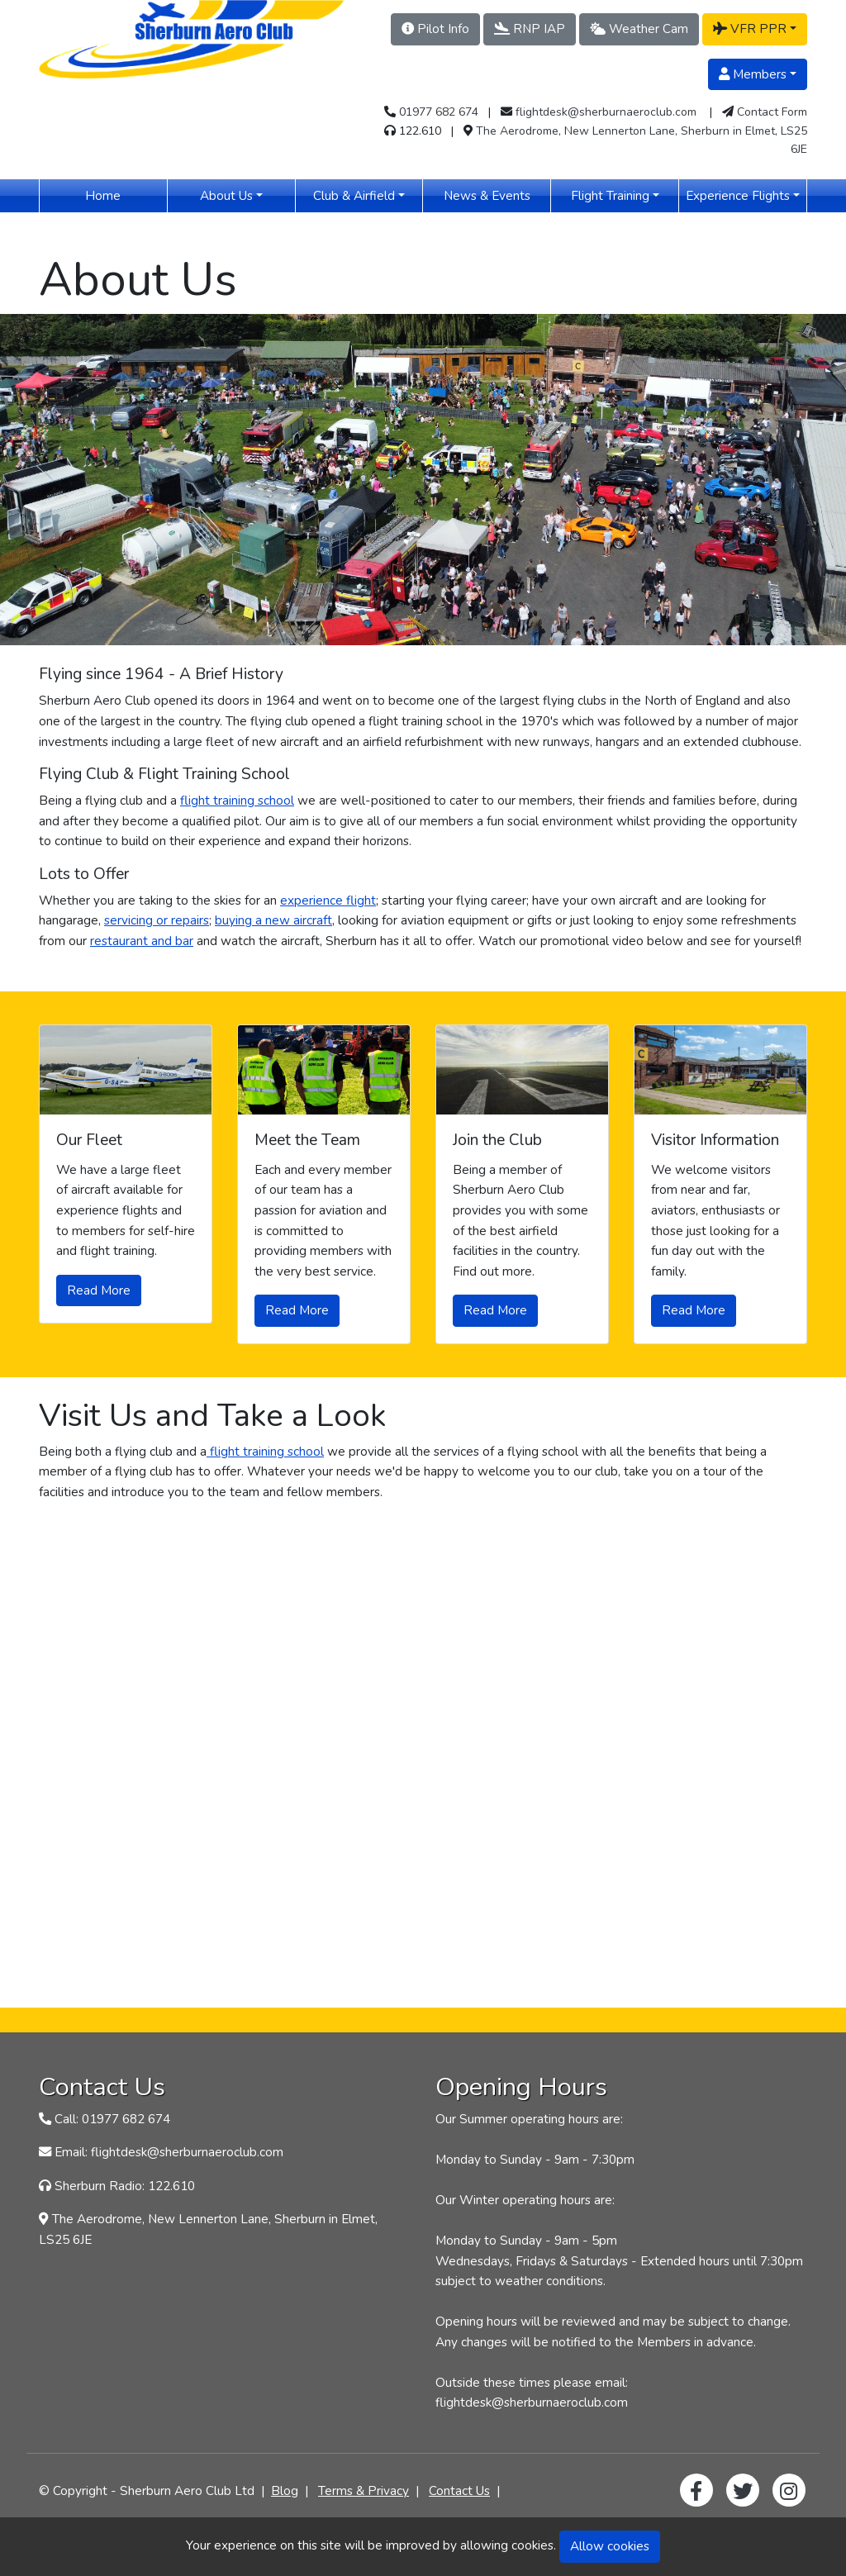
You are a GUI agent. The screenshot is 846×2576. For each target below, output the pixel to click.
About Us (226, 195)
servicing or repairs (156, 920)
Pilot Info (435, 28)
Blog (284, 2490)
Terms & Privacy (363, 2490)
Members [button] (753, 74)
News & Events (497, 194)
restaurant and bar (141, 940)
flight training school (237, 800)
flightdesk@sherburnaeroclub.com (606, 112)
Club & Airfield (354, 195)
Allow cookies (609, 2546)
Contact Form (772, 112)
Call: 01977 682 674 (112, 2118)
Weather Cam (639, 28)
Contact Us (459, 2490)
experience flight (328, 900)
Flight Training (610, 195)
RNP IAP (529, 28)
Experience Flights (738, 195)
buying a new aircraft (273, 920)
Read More (99, 1290)
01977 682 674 (438, 112)
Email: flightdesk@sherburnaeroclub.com (169, 2151)
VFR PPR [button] (750, 28)
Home (125, 194)
